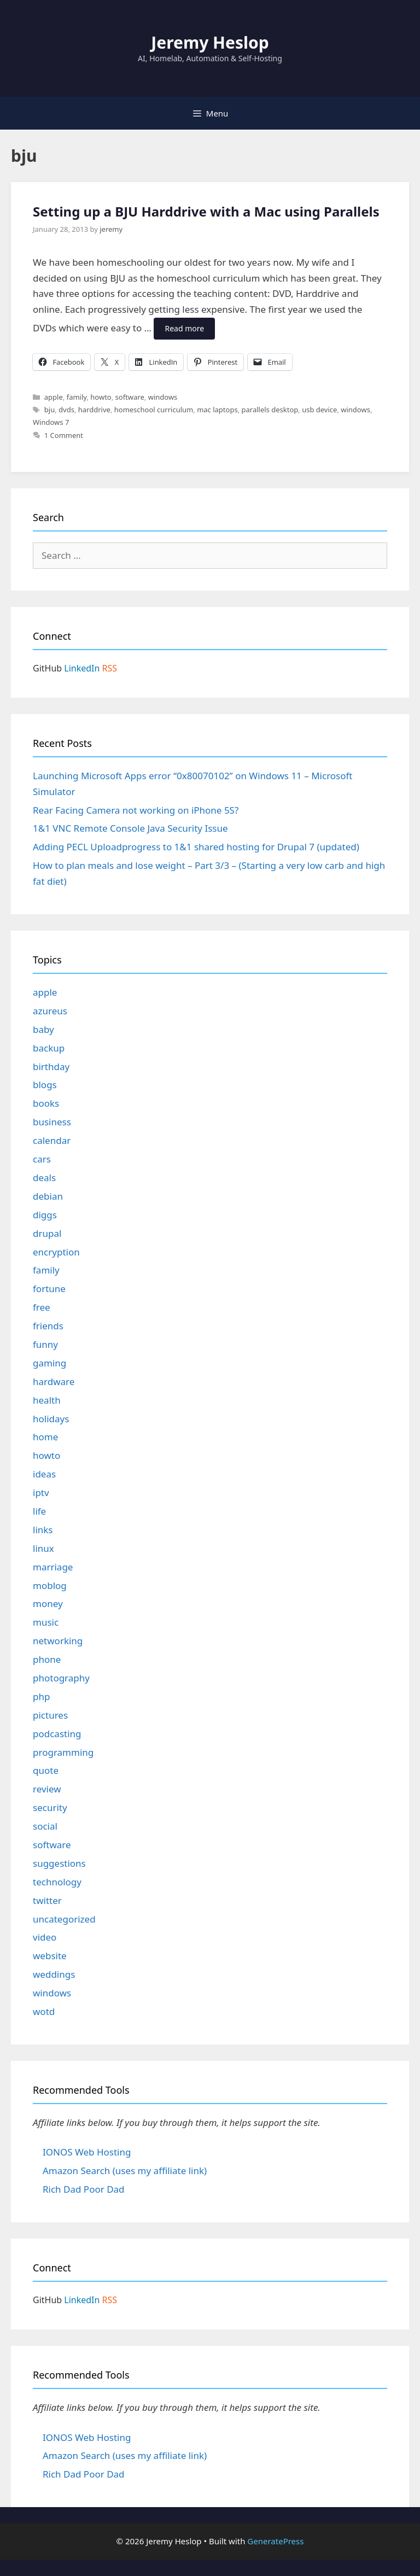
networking (58, 1640)
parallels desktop (270, 409)
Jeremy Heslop (210, 42)
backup (49, 1048)
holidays (51, 1418)
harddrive (94, 409)
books (46, 1103)
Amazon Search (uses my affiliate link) (125, 2170)
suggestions (59, 1863)
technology (57, 1882)
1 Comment (63, 435)
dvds (66, 409)
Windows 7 (51, 422)
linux (43, 1548)
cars (42, 1159)
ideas (44, 1474)
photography (61, 1678)
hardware (53, 1381)
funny (45, 1344)
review (47, 1789)
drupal (47, 1233)
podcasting (57, 1733)
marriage (53, 1567)
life (39, 1511)
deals (44, 1177)
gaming (49, 1363)
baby (43, 1029)
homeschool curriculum (154, 409)
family (77, 397)
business (52, 1121)
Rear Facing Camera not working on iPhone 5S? (135, 810)
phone (47, 1659)
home (45, 1436)
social (45, 1826)
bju (49, 409)
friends (48, 1325)
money (48, 1603)
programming (63, 1752)
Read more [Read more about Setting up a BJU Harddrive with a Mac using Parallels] (184, 328)
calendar (52, 1140)
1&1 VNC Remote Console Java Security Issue (130, 828)
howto (100, 397)
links (43, 1529)
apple (53, 397)
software (129, 397)
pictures (50, 1715)
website (50, 1955)
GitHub (47, 668)
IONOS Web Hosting (87, 2152)
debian (48, 1196)
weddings (54, 1974)
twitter (47, 1900)
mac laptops (217, 409)
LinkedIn (82, 668)
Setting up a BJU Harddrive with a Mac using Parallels (206, 211)
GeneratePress (275, 2541)
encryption (56, 1252)
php (41, 1696)
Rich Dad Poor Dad (84, 2189)
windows (163, 397)
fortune (49, 1288)
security (50, 1807)
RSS (110, 668)
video (44, 1937)
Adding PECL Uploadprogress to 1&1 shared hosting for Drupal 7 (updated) (196, 846)
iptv (41, 1492)
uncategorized (64, 1919)
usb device (319, 409)
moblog (50, 1585)
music (46, 1622)
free (41, 1307)
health (47, 1400)
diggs (45, 1214)
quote (46, 1770)
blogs (45, 1084)
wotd (44, 2011)
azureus (50, 1010)
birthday (51, 1066)
